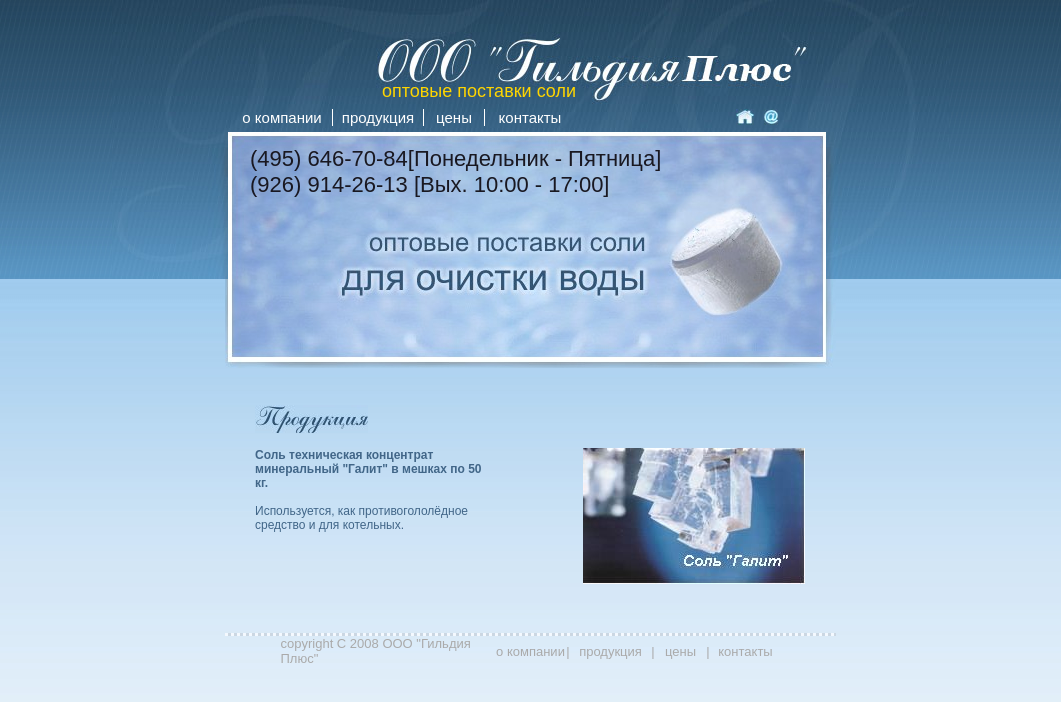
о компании (281, 117)
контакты (530, 117)
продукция (378, 117)
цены (454, 117)
